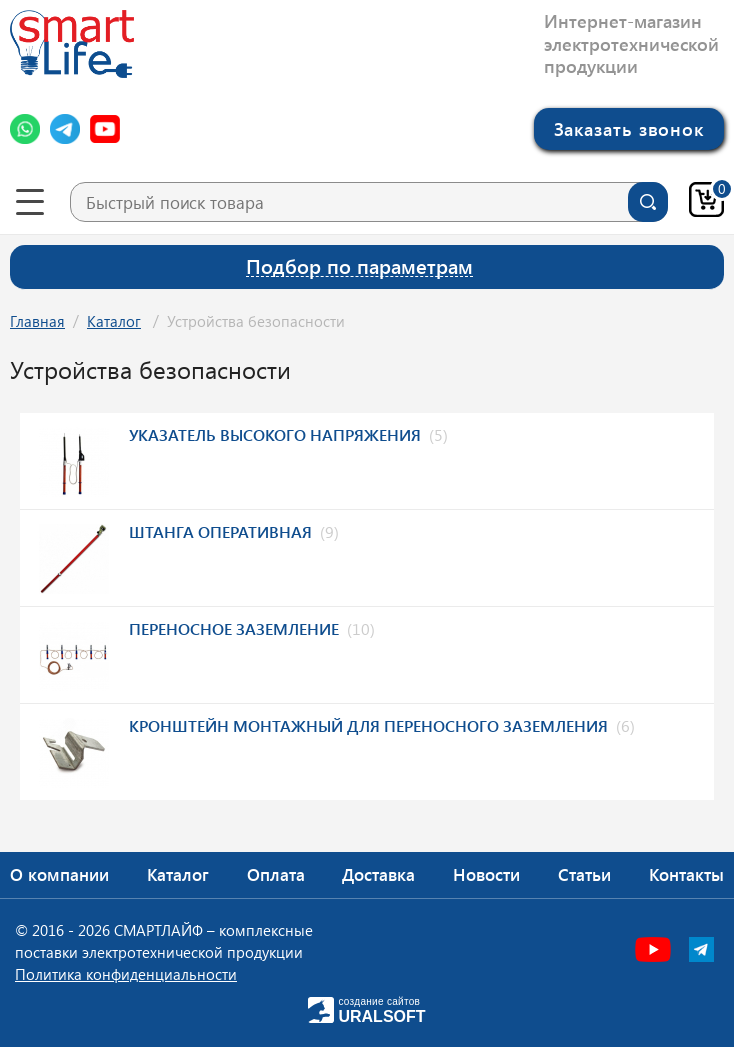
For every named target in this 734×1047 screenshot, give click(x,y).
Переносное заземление (234, 628)
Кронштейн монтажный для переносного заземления (368, 725)
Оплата (276, 874)
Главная (37, 321)
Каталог (114, 321)
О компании (59, 874)
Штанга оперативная (220, 531)
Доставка (378, 874)
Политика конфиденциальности (126, 974)
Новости (486, 874)
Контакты (686, 874)
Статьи (584, 874)
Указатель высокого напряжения (275, 434)
